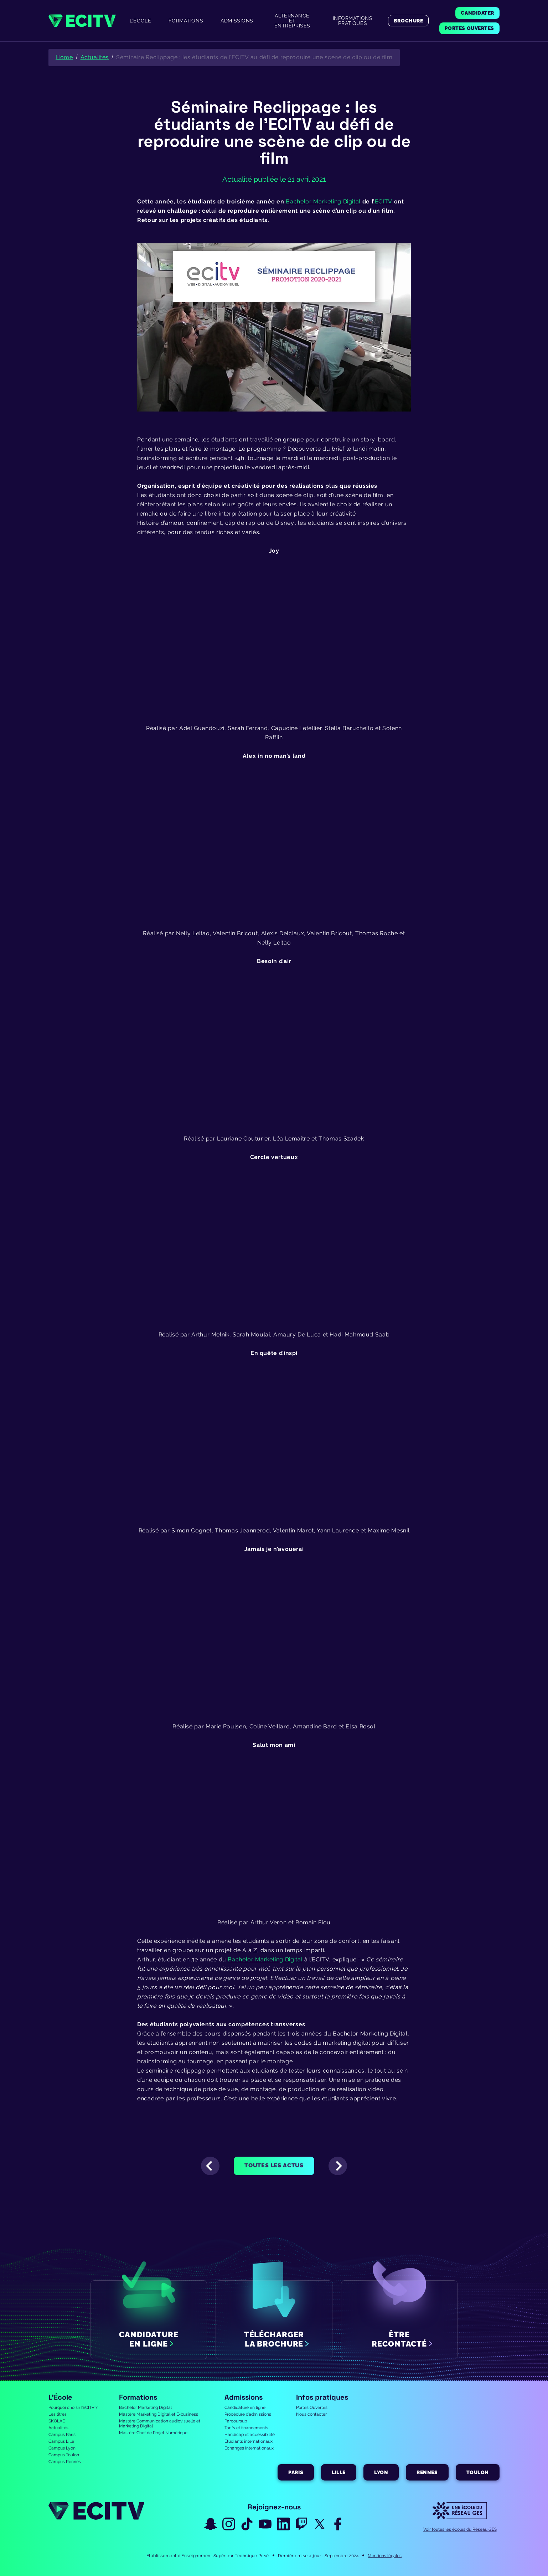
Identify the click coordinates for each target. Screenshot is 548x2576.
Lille (339, 2472)
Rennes (427, 2472)
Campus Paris (62, 2434)
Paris (295, 2472)
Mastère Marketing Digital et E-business (158, 2414)
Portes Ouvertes (311, 2407)
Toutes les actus (273, 2165)
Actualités (58, 2427)
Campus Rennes (64, 2461)
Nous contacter (311, 2414)
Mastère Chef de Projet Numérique (153, 2432)
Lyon (381, 2472)
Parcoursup (235, 2421)
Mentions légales (385, 2555)
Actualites (95, 57)
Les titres (57, 2414)
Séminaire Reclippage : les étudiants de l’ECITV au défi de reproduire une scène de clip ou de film (254, 57)
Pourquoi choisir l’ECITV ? (73, 2407)
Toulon (477, 2472)
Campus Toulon (63, 2454)
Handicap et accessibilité (249, 2434)
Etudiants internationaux (248, 2441)
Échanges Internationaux (249, 2448)
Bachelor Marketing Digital (145, 2407)
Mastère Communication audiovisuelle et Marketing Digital (159, 2423)
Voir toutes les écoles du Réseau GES (460, 2529)
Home (64, 57)
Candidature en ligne (244, 2407)
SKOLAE (56, 2421)
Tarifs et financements (246, 2427)
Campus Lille (61, 2441)
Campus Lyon (62, 2448)
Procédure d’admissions (247, 2414)
